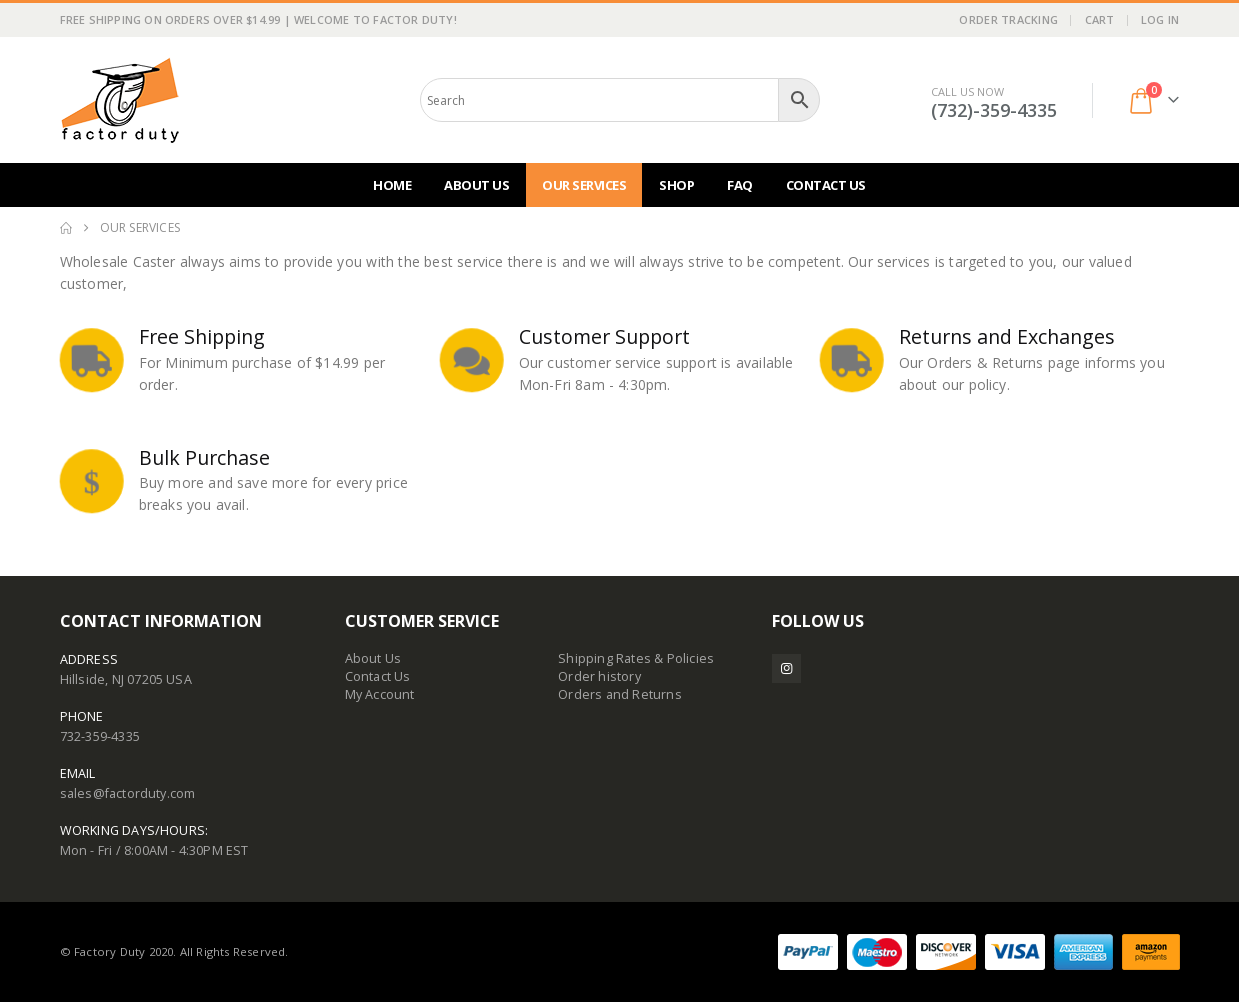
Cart (1100, 19)
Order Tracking (1008, 19)
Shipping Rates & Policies (636, 658)
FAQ (740, 185)
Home (392, 185)
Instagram (786, 668)
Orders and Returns (620, 694)
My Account (380, 694)
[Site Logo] (120, 100)
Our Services (584, 185)
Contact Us (826, 185)
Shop (676, 185)
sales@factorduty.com (128, 793)
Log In (1160, 19)
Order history (599, 676)
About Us (476, 185)
